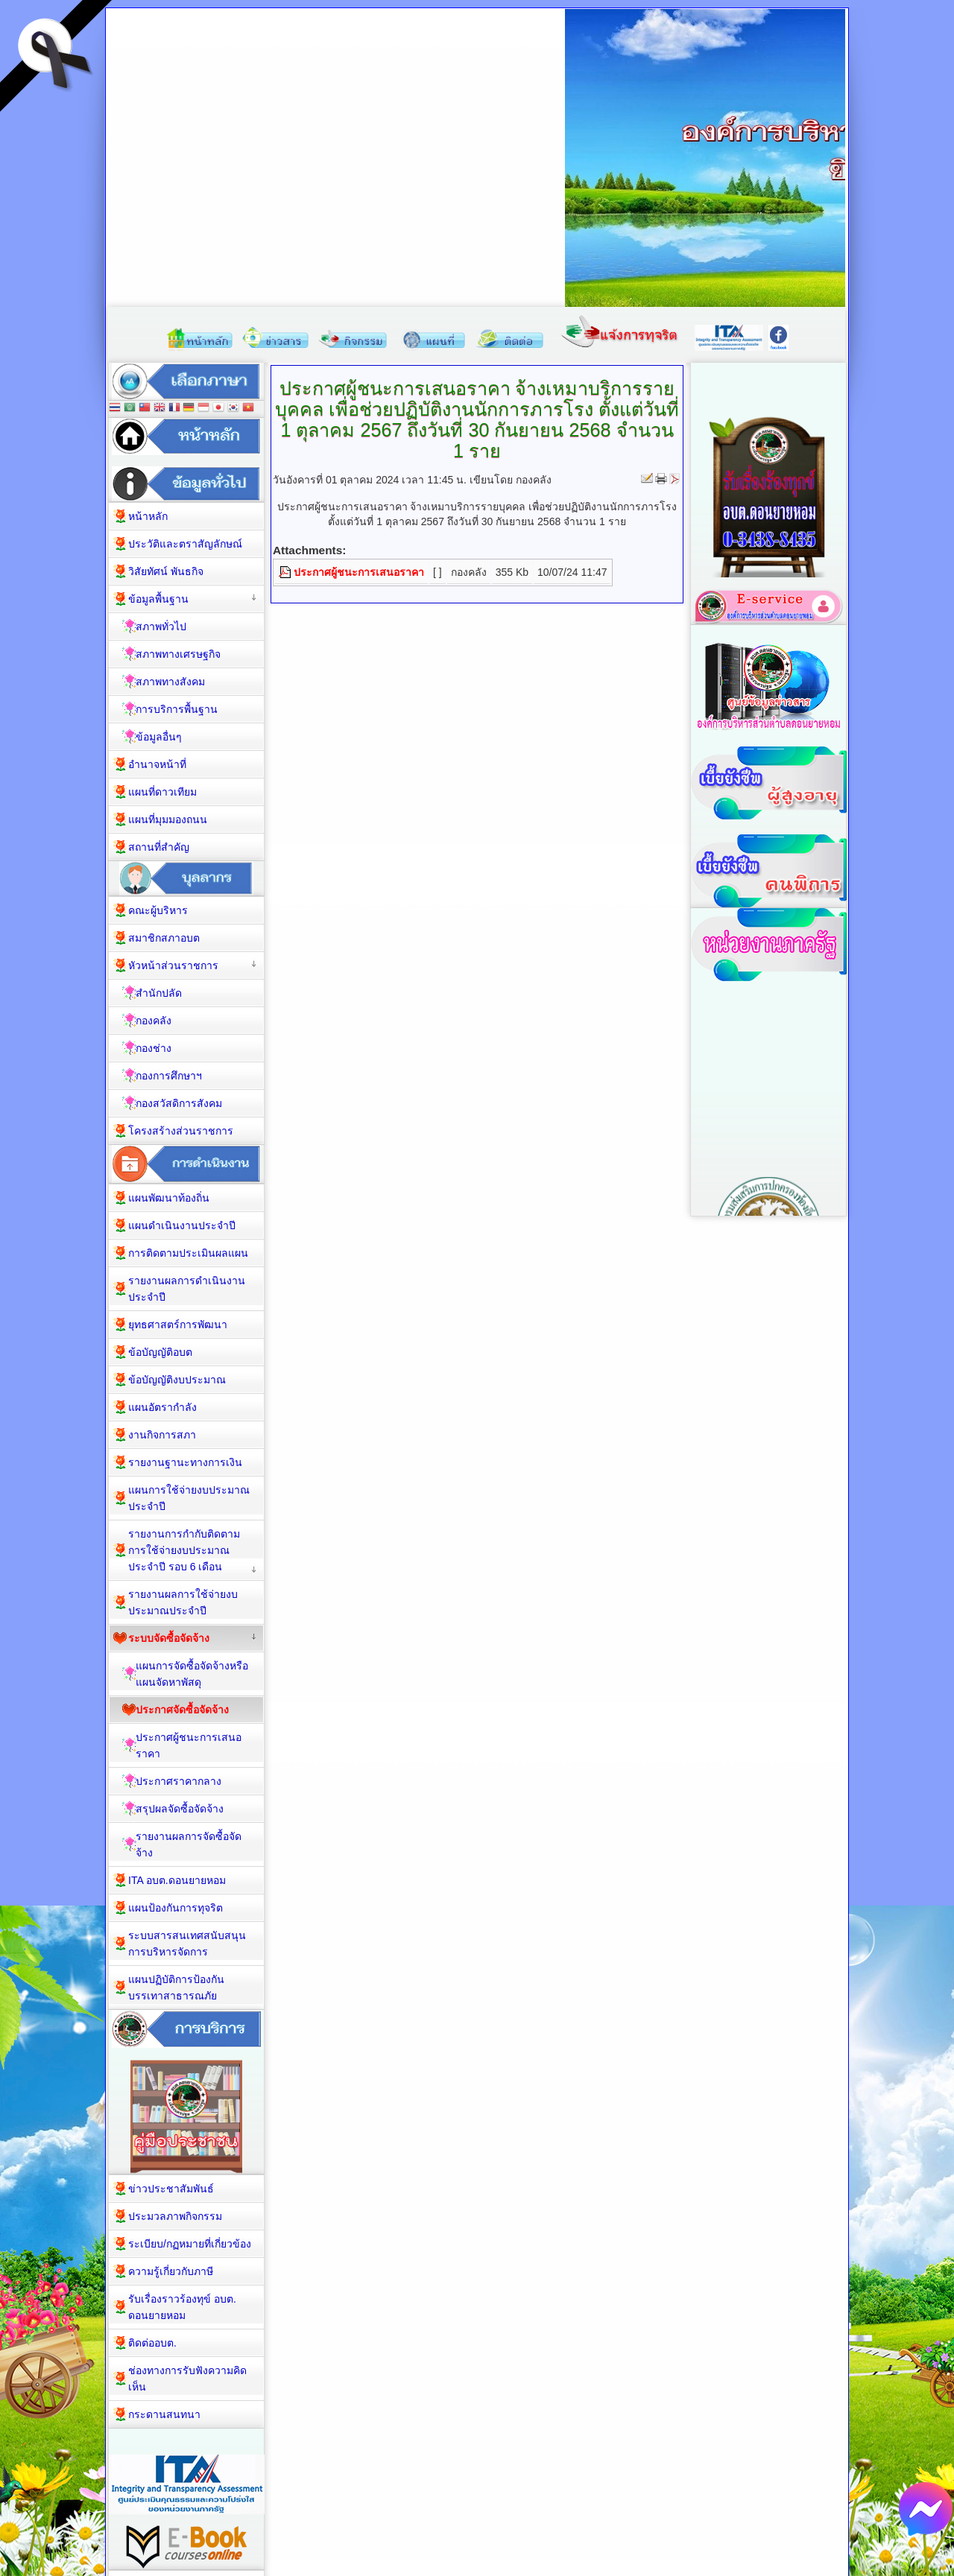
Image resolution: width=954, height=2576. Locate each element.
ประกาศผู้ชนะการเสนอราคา (359, 572)
